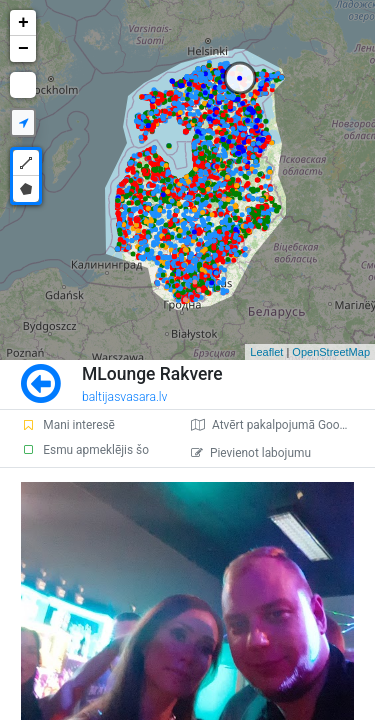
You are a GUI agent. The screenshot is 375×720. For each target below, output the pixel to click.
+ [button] (23, 23)
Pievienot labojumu (251, 453)
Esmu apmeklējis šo (85, 450)
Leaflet (266, 352)
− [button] (23, 49)
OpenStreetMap (331, 352)
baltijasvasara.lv (125, 397)
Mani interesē (68, 425)
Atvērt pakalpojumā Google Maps (283, 425)
